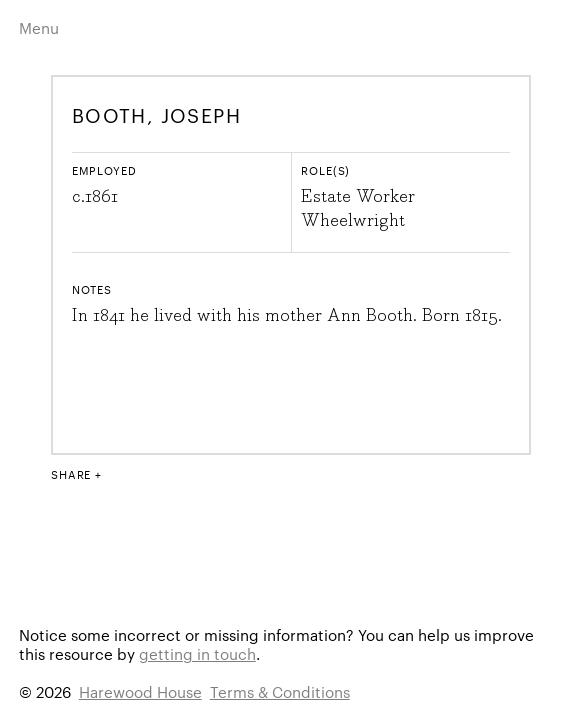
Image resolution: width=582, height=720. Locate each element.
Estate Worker (358, 197)
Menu (39, 27)
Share (71, 474)
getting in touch (197, 653)
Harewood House (140, 691)
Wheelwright (353, 221)
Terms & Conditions (280, 691)
